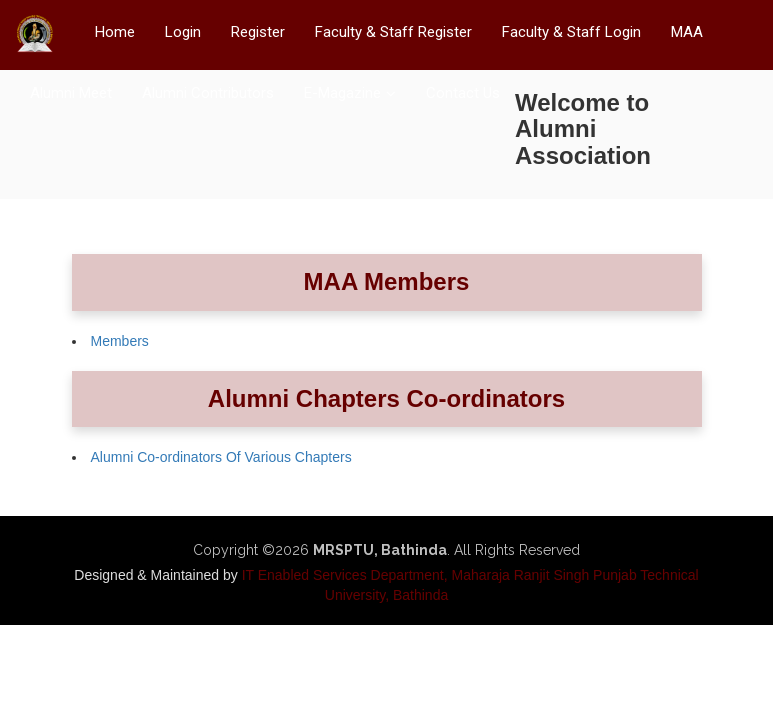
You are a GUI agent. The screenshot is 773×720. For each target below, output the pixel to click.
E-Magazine (342, 93)
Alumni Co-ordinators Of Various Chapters (221, 457)
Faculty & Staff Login (571, 32)
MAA (687, 32)
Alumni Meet (71, 93)
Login (183, 32)
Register (258, 32)
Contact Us (463, 93)
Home (115, 32)
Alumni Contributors (208, 93)
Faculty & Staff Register (393, 32)
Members (120, 341)
